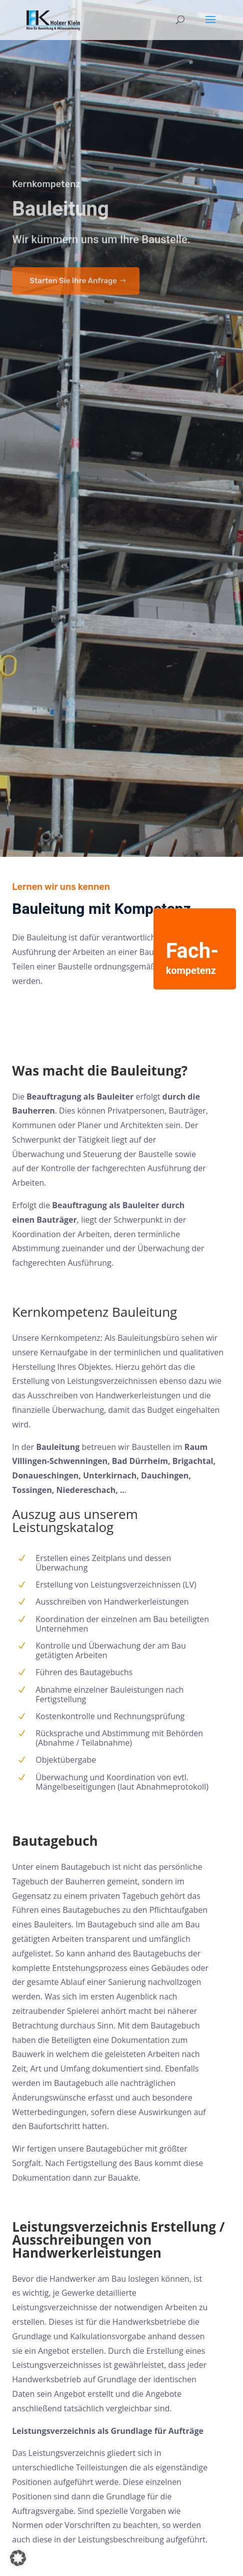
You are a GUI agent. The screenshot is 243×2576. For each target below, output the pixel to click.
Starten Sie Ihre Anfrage (73, 52)
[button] (18, 2558)
